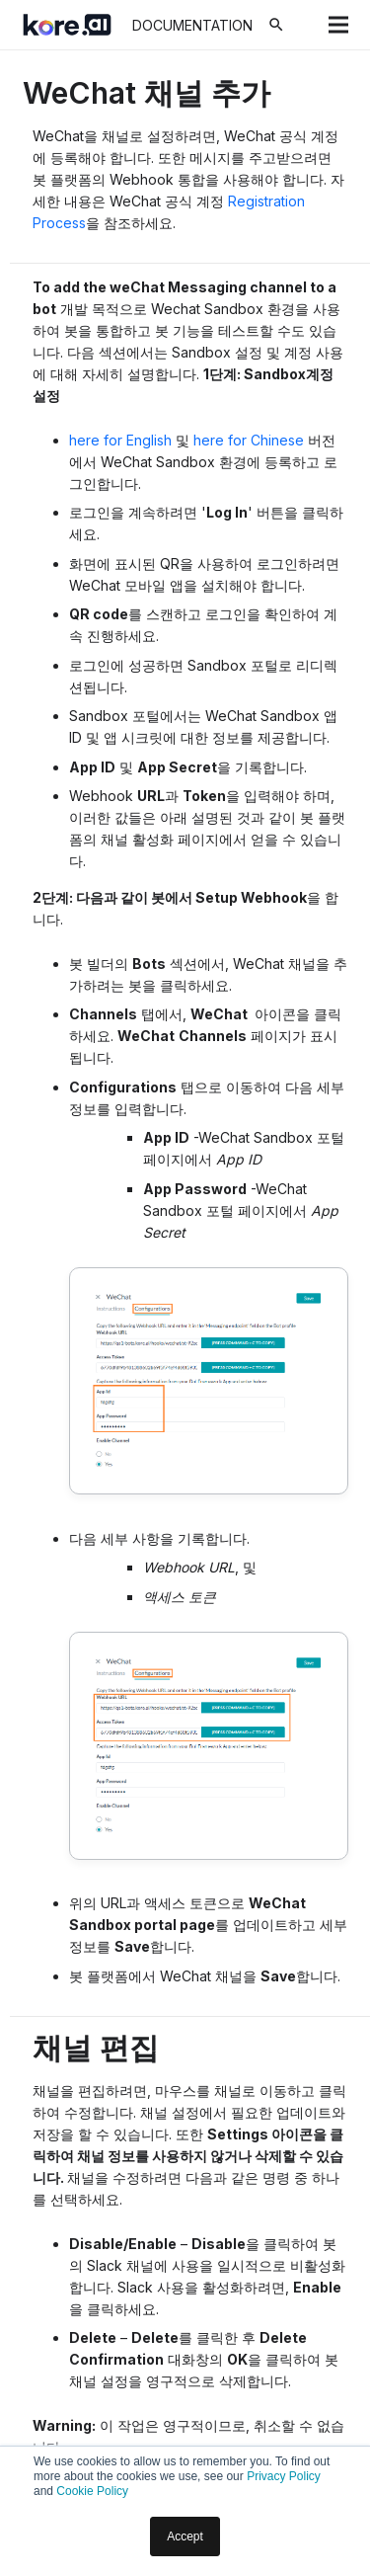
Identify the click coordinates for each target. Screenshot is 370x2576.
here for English (120, 440)
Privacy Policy (284, 2476)
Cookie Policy (92, 2491)
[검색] (276, 24)
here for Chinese (248, 440)
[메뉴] (338, 24)
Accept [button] (185, 2536)
